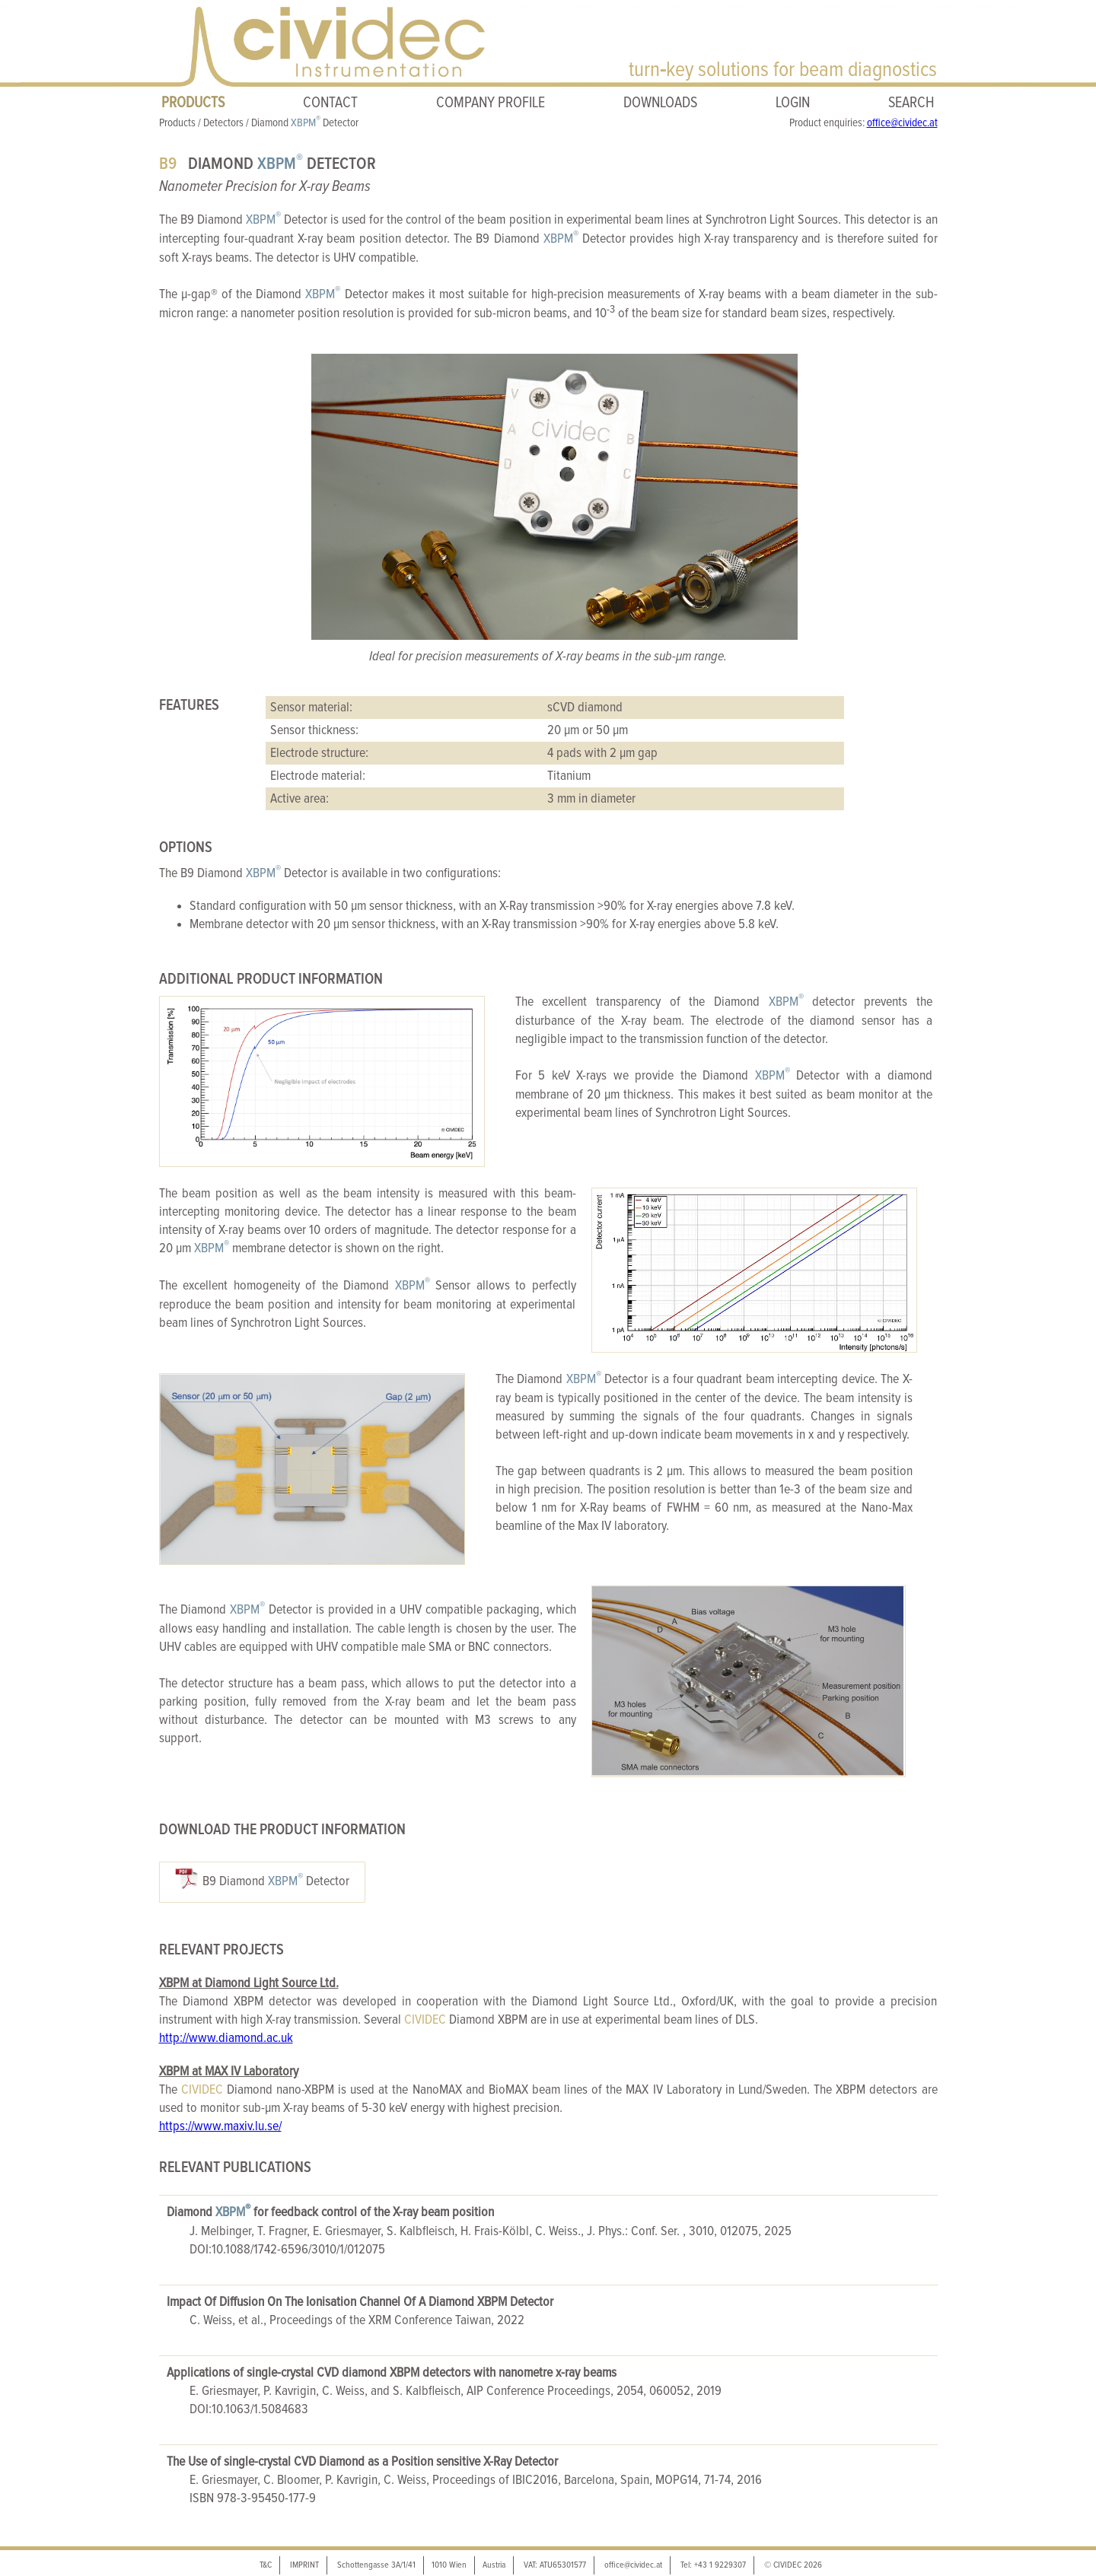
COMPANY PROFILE (490, 102)
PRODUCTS (193, 102)
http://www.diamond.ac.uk (226, 2038)
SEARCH (911, 102)
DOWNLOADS (660, 102)
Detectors (223, 123)
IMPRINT (304, 2565)
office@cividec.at (902, 123)
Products (177, 123)
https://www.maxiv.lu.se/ (220, 2126)
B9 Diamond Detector (275, 1880)
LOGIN (793, 102)
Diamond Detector (304, 123)
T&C (266, 2565)
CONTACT (330, 102)
